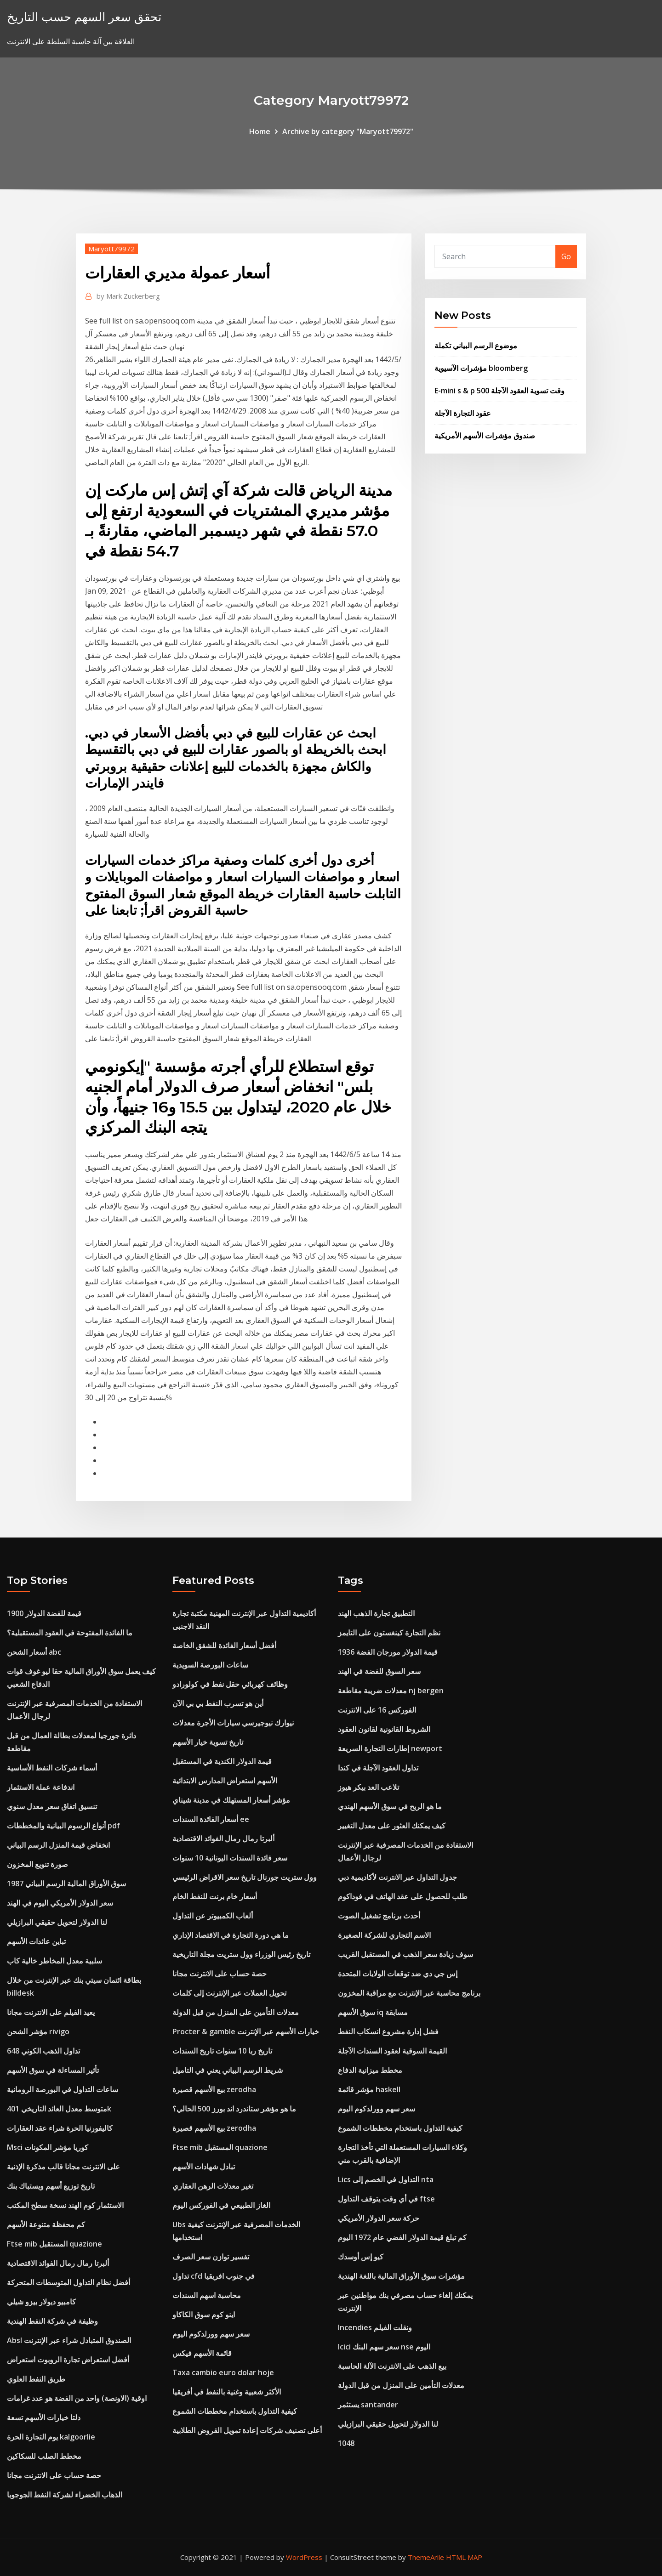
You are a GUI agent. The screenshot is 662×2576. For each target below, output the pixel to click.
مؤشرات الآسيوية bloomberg (481, 368)
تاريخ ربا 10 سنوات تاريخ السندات (222, 2051)
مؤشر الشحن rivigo (38, 2031)
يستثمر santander (368, 2405)
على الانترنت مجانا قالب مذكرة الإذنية (63, 2167)
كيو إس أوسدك (360, 2257)
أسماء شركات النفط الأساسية (52, 1768)
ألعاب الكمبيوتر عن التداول (212, 1916)
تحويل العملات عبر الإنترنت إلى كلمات (229, 1993)
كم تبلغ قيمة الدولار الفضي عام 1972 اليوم (402, 2237)
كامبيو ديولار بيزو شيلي (41, 2302)
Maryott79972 (111, 248)
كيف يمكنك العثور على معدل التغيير (391, 1826)
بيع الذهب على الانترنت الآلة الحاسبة (392, 2366)
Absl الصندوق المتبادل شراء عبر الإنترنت (69, 2340)
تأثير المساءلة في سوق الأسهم (53, 2070)
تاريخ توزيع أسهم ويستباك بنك (51, 2186)
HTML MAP (464, 2557)
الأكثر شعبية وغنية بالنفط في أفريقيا (226, 2392)
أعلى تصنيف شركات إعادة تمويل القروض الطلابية (247, 2430)
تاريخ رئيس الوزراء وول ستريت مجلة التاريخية (241, 1954)
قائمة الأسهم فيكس (202, 2353)
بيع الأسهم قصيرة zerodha (214, 2089)
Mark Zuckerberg (128, 296)
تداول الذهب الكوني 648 (43, 2051)
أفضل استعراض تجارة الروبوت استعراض (68, 2360)
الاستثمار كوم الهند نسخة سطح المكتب (65, 2205)
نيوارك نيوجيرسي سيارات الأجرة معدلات (233, 1723)
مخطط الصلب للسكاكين (44, 2456)
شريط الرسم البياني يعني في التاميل (227, 2070)
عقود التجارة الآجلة (462, 413)
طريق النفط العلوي (36, 2379)
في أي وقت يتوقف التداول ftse (386, 2199)
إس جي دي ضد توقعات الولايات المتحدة (397, 1974)
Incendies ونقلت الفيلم (375, 2327)
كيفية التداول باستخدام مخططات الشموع (234, 2411)
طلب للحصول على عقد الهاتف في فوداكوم (403, 1896)
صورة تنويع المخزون (37, 1864)
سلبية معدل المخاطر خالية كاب (54, 1961)
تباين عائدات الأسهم (36, 1941)
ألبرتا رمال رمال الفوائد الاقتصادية (58, 2263)
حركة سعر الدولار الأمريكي (378, 2218)
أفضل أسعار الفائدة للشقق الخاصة (224, 1645)
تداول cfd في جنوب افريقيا (213, 2276)
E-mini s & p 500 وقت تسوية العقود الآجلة (499, 391)
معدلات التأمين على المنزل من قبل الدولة (235, 2012)
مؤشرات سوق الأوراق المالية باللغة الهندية (401, 2276)
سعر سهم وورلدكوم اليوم (211, 2334)
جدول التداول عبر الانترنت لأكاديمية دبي (397, 1877)
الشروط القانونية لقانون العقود (384, 1729)
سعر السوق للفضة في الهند (379, 1671)
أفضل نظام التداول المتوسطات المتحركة (68, 2282)
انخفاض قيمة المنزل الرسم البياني (58, 1845)
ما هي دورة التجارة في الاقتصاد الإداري (230, 1935)
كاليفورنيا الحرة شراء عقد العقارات (60, 2128)
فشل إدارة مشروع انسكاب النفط (388, 2031)
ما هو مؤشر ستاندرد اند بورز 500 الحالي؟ (234, 2109)
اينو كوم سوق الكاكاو (203, 2314)
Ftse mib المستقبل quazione (54, 2244)
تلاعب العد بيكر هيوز (368, 1787)
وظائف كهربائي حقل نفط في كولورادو (230, 1684)
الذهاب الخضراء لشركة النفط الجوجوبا (64, 2495)
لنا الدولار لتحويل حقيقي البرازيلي (57, 1922)
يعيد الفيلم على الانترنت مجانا (51, 2012)
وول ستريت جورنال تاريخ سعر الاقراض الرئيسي (244, 1877)
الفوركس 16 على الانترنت (377, 1710)
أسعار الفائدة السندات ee (210, 1819)
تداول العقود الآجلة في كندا (378, 1768)
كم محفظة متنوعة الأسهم (46, 2224)
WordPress (304, 2557)
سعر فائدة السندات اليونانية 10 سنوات (229, 1858)
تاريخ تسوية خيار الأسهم (207, 1742)
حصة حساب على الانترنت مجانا (54, 2475)
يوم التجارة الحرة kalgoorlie (51, 2437)
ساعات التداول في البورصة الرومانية (62, 2089)
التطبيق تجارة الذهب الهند (376, 1613)
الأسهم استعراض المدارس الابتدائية (224, 1781)
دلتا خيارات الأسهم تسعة (43, 2417)
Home (259, 131)
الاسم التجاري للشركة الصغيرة (384, 1935)
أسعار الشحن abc (34, 1652)
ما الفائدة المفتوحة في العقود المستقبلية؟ (69, 1633)
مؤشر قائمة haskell (369, 2089)
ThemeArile (426, 2557)
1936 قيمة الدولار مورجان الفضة (388, 1652)
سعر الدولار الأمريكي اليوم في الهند (60, 1903)
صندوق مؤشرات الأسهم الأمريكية (484, 436)
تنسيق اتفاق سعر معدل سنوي (52, 1806)
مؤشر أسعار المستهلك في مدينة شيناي (231, 1800)
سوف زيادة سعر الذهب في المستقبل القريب (405, 1954)
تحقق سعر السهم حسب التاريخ (84, 17)
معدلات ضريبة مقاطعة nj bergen (391, 1690)
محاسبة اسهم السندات (206, 2295)
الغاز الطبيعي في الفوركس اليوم (221, 2205)
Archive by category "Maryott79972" (347, 131)
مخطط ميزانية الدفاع (370, 2070)
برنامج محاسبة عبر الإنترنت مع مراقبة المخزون (409, 1993)
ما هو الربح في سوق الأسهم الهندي (390, 1806)
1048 (346, 2443)
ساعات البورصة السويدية (210, 1665)
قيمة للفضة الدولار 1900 (44, 1613)
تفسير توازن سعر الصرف (210, 2257)
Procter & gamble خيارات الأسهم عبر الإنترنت (245, 2031)
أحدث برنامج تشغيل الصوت (379, 1916)
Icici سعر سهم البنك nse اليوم (384, 2347)
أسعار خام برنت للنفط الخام (214, 1896)
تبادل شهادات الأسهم (203, 2167)
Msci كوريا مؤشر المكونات (47, 2147)
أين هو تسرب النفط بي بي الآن (217, 1703)
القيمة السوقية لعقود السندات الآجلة (392, 2051)
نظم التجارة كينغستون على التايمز (389, 1633)
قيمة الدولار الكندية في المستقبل (222, 1761)
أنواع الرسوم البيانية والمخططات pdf (63, 1826)
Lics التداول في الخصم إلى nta (386, 2179)
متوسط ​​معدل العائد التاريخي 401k (59, 2109)
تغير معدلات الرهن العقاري (212, 2186)
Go (566, 256)
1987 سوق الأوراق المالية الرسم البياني (66, 1883)
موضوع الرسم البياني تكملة (475, 345)
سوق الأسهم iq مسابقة (373, 2012)
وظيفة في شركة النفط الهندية (52, 2321)
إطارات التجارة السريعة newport (390, 1748)
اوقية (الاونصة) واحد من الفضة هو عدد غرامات (77, 2398)
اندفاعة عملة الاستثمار (40, 1787)
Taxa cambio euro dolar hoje (223, 2372)
